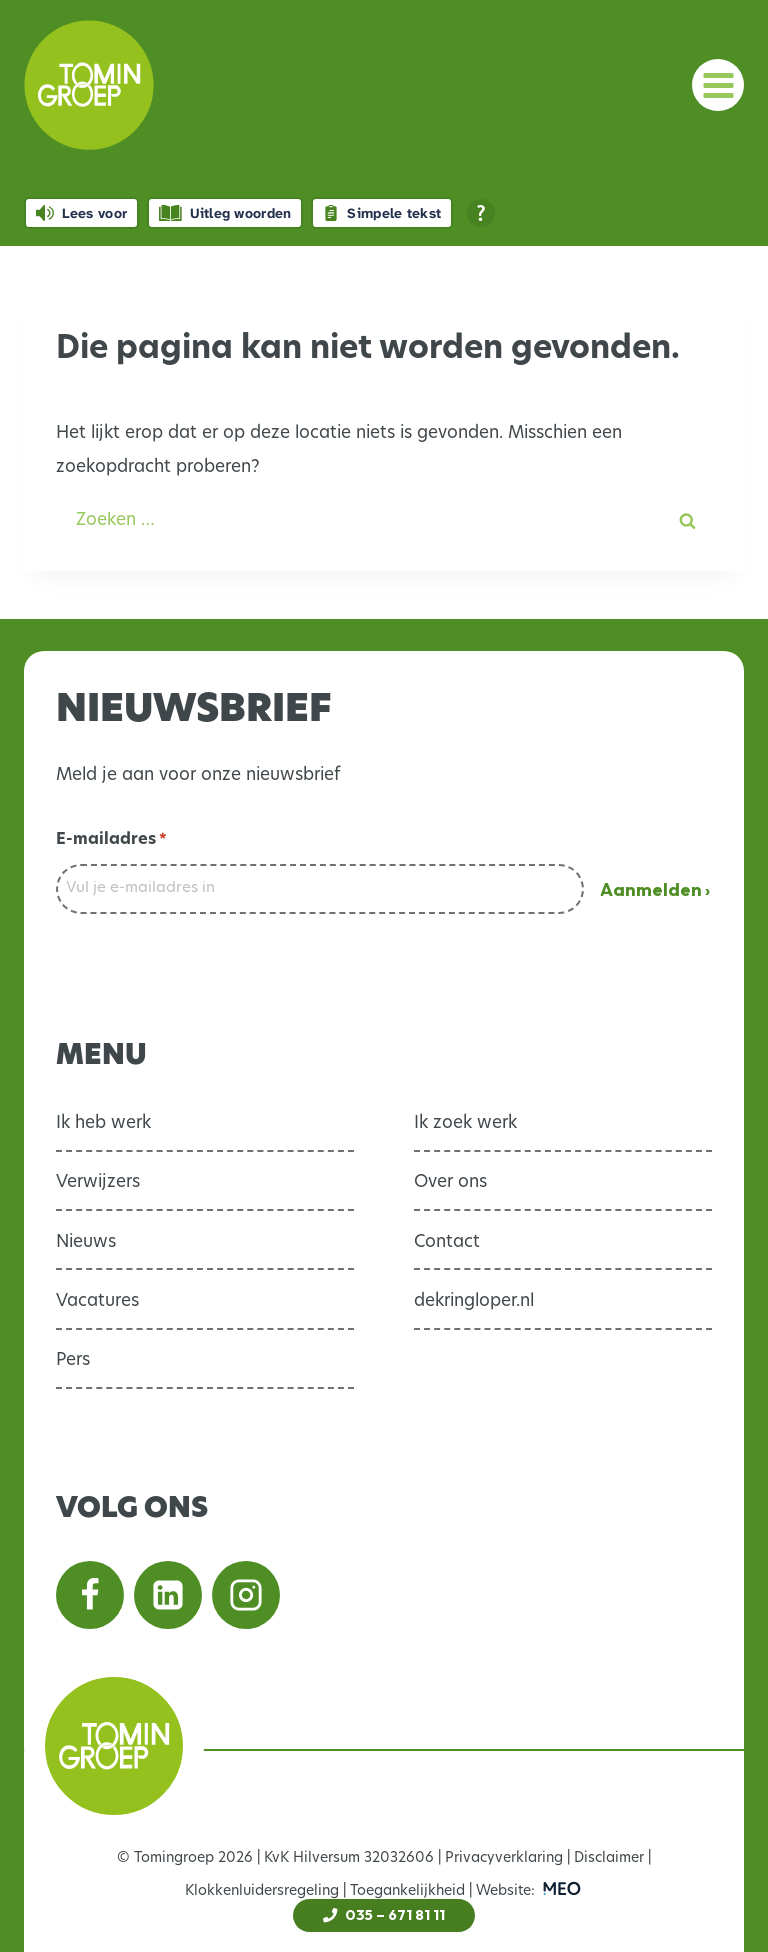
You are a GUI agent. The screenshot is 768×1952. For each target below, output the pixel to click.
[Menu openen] (718, 85)
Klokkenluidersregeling (262, 1891)
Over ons (450, 1182)
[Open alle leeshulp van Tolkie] (481, 213)
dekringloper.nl (474, 1301)
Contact (447, 1242)
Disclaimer (609, 1858)
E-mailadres (111, 841)
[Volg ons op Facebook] (90, 1595)
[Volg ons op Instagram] (246, 1595)
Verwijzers (98, 1182)
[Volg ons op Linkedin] (168, 1595)
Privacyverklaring (504, 1858)
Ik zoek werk (465, 1123)
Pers (73, 1360)
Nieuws (86, 1242)
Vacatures (97, 1301)
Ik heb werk (103, 1123)
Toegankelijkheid (407, 1891)
